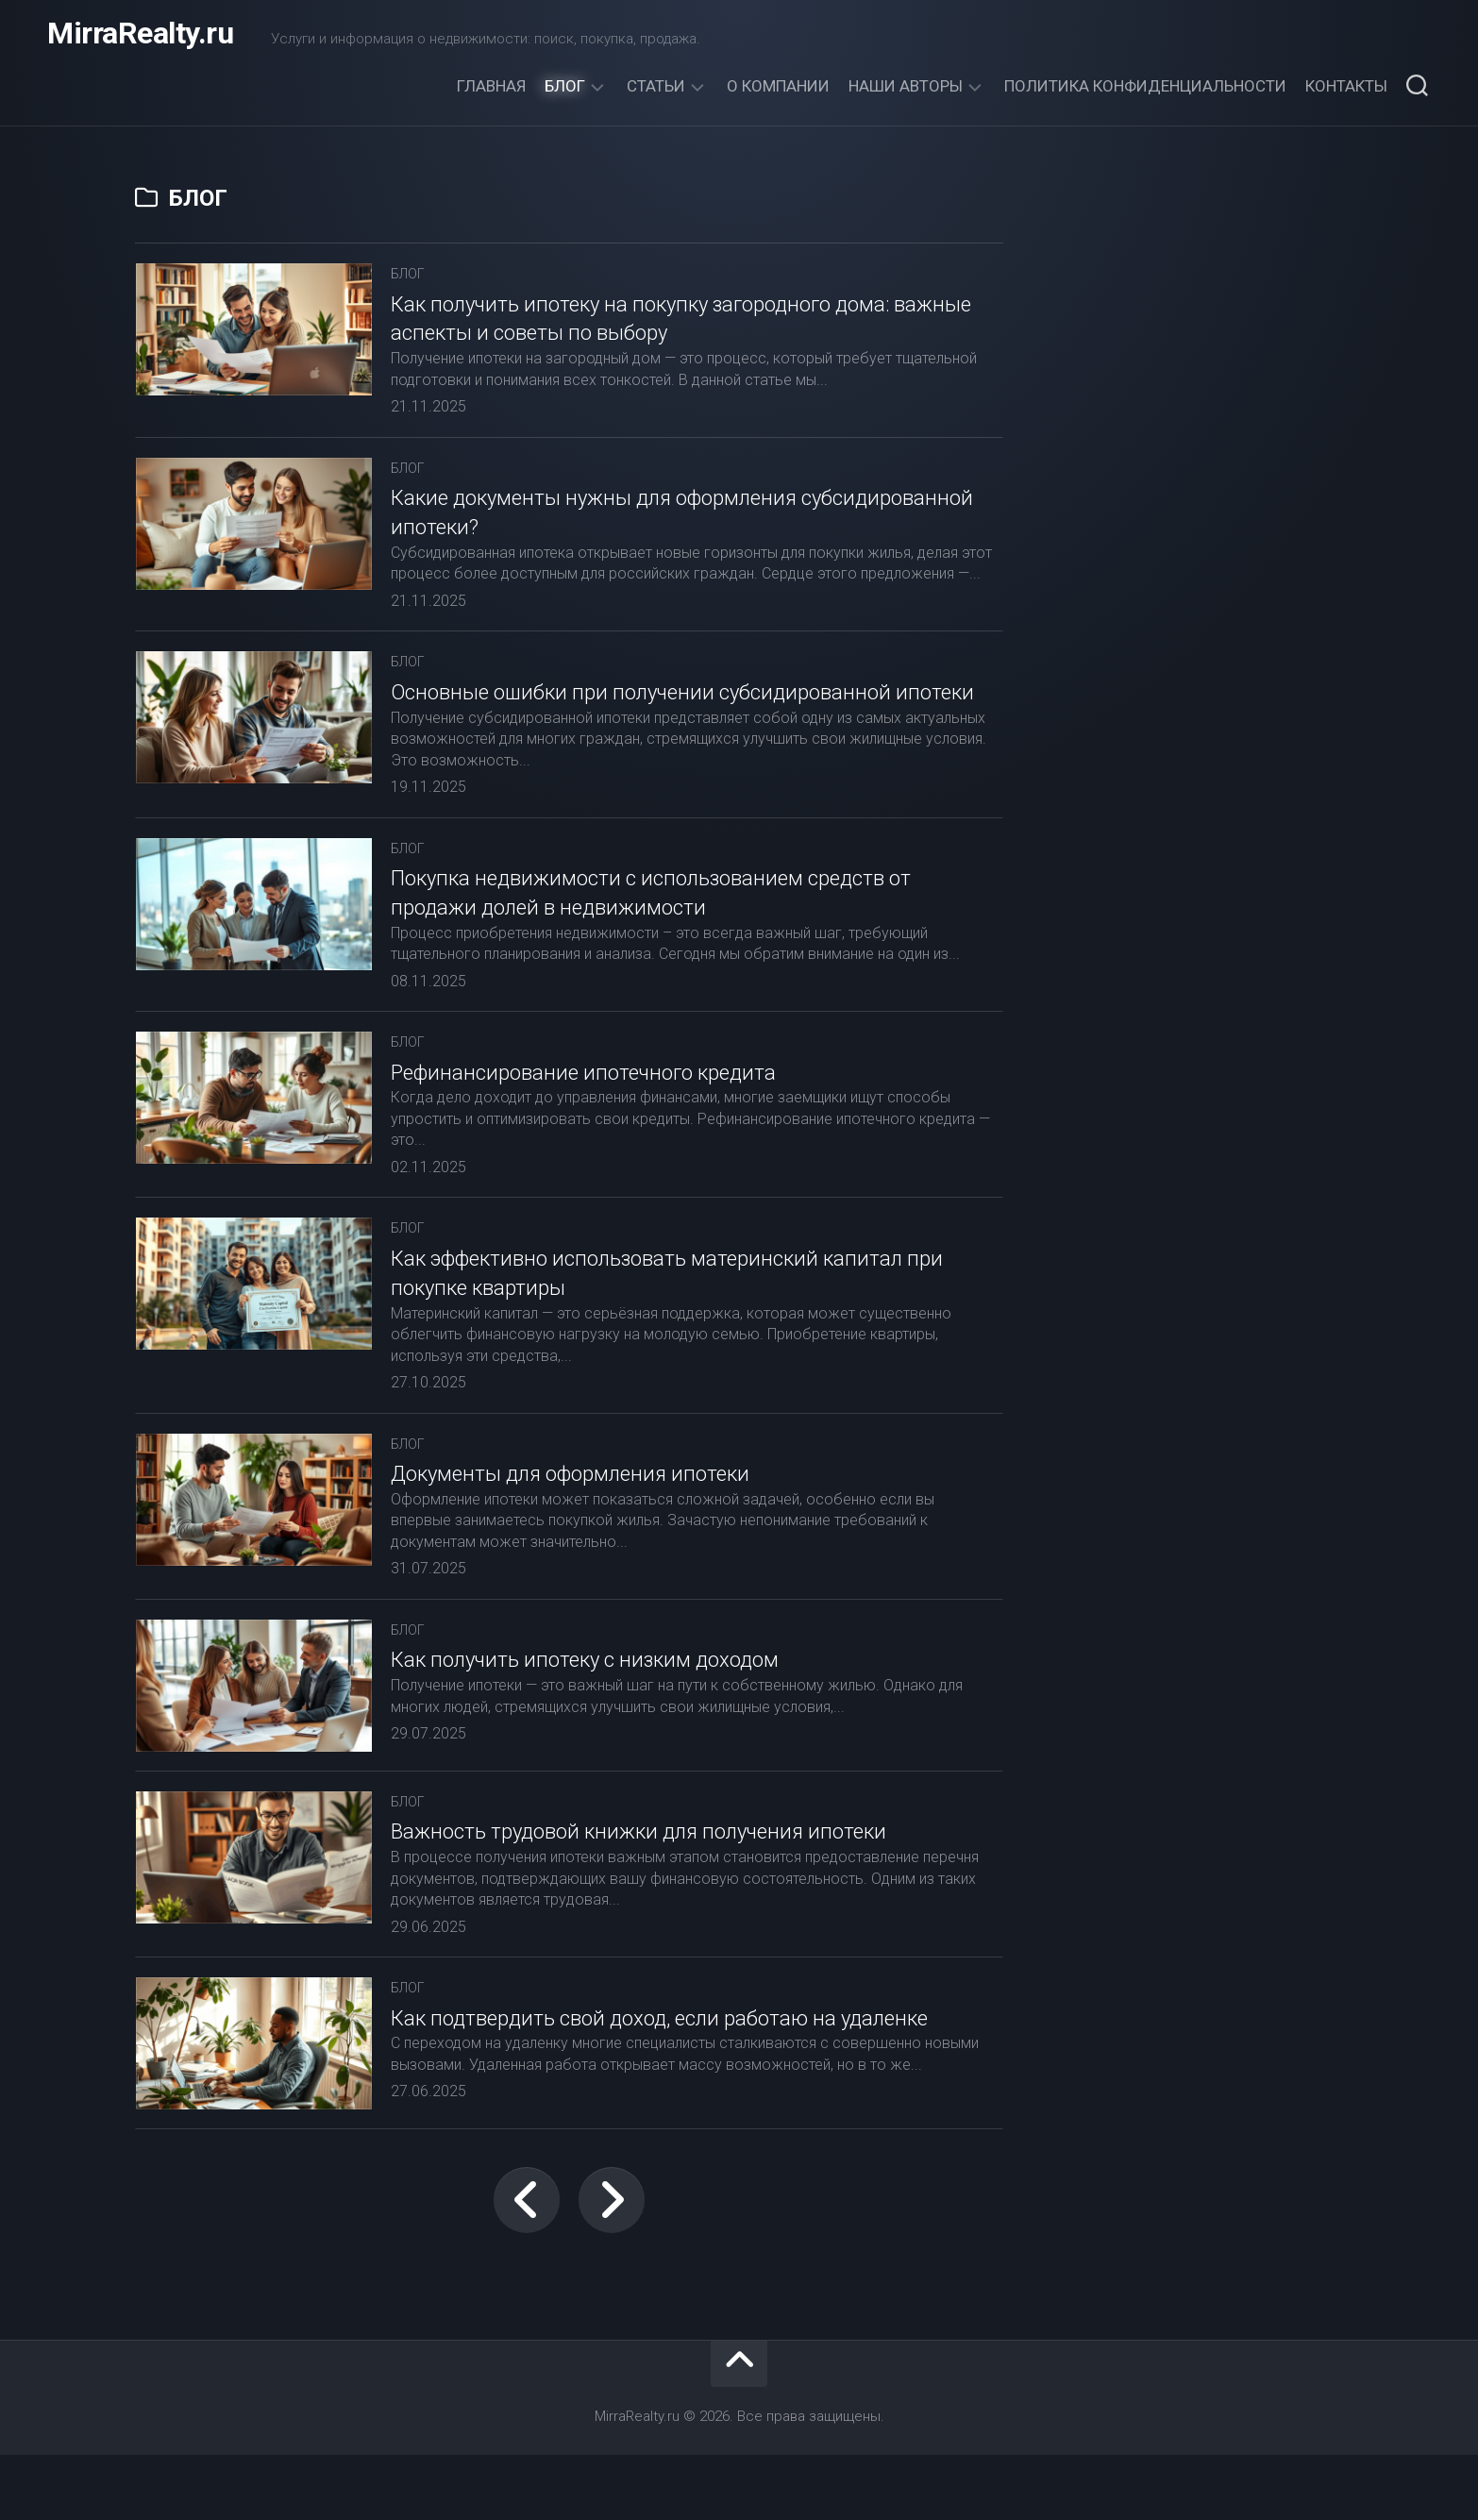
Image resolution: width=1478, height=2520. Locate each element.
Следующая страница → (612, 2265)
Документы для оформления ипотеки (570, 1524)
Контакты (1346, 85)
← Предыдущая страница (527, 2265)
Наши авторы (905, 85)
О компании (778, 85)
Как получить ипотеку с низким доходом (585, 1710)
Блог (565, 85)
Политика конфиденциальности (1145, 85)
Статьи (656, 85)
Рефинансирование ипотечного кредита (583, 1122)
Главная (491, 85)
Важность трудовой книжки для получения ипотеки (638, 1882)
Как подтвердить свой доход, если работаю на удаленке (659, 2068)
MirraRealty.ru (140, 38)
